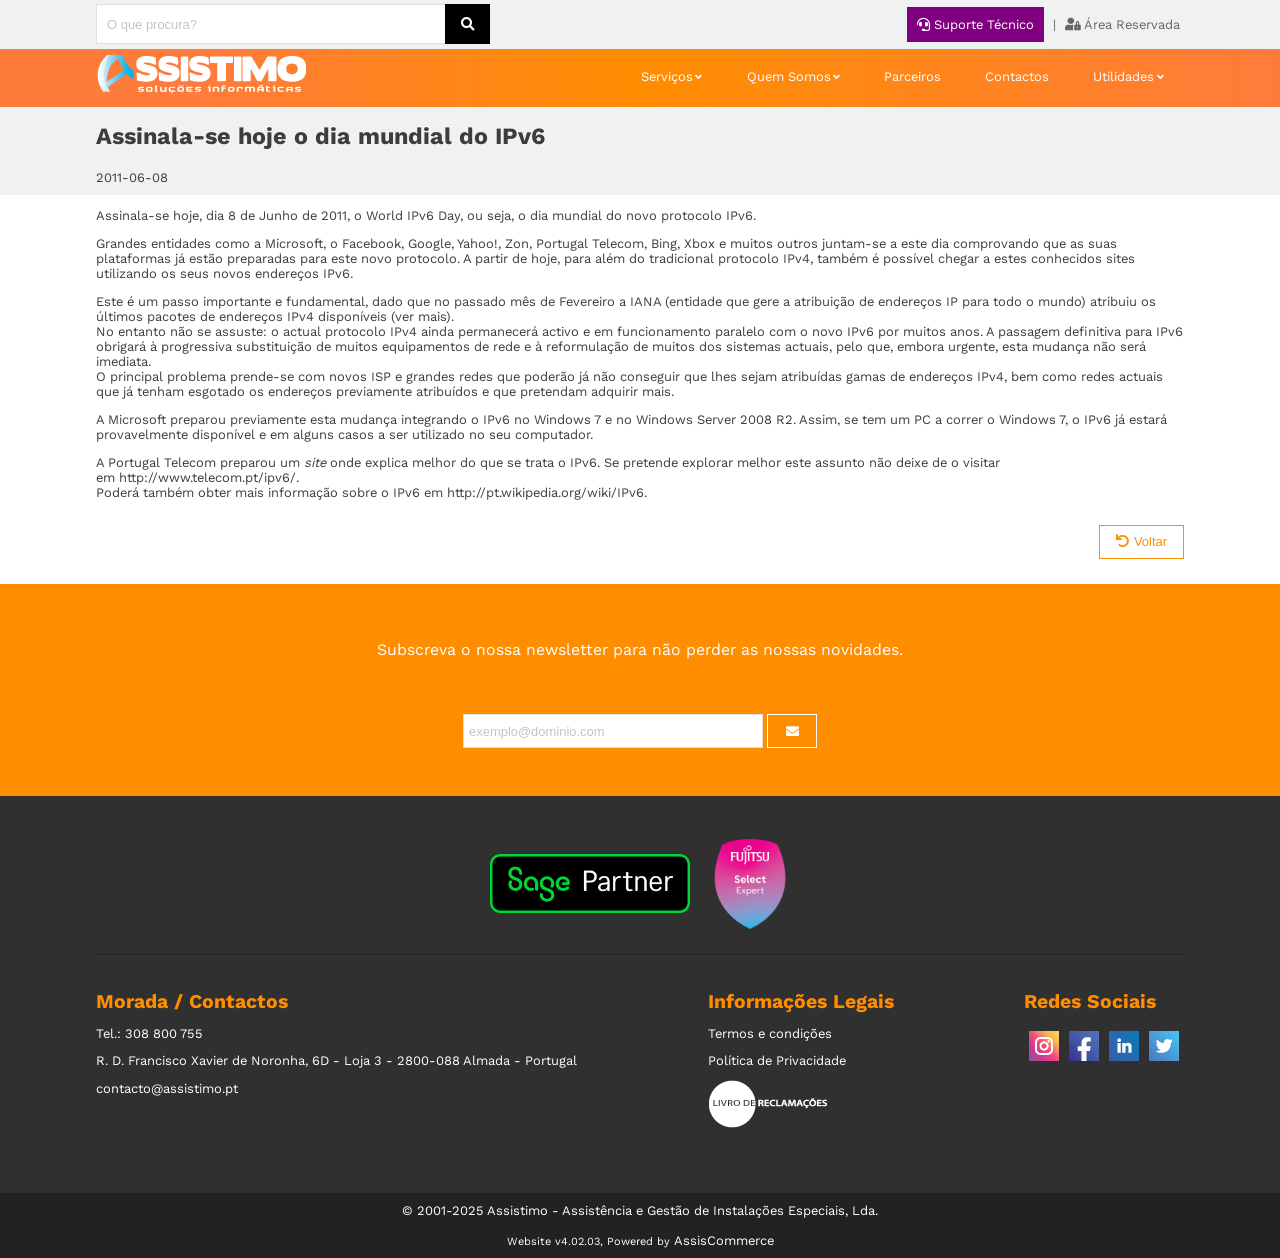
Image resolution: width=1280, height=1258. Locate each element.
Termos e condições (770, 1033)
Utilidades (1123, 76)
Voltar (1141, 541)
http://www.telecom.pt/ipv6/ (207, 477)
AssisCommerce (724, 1240)
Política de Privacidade (777, 1060)
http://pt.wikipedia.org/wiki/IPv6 (545, 492)
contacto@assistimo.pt (167, 1088)
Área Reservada (1122, 24)
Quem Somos (789, 76)
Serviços (667, 76)
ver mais (420, 316)
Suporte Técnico (975, 24)
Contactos (1017, 76)
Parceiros (912, 76)
